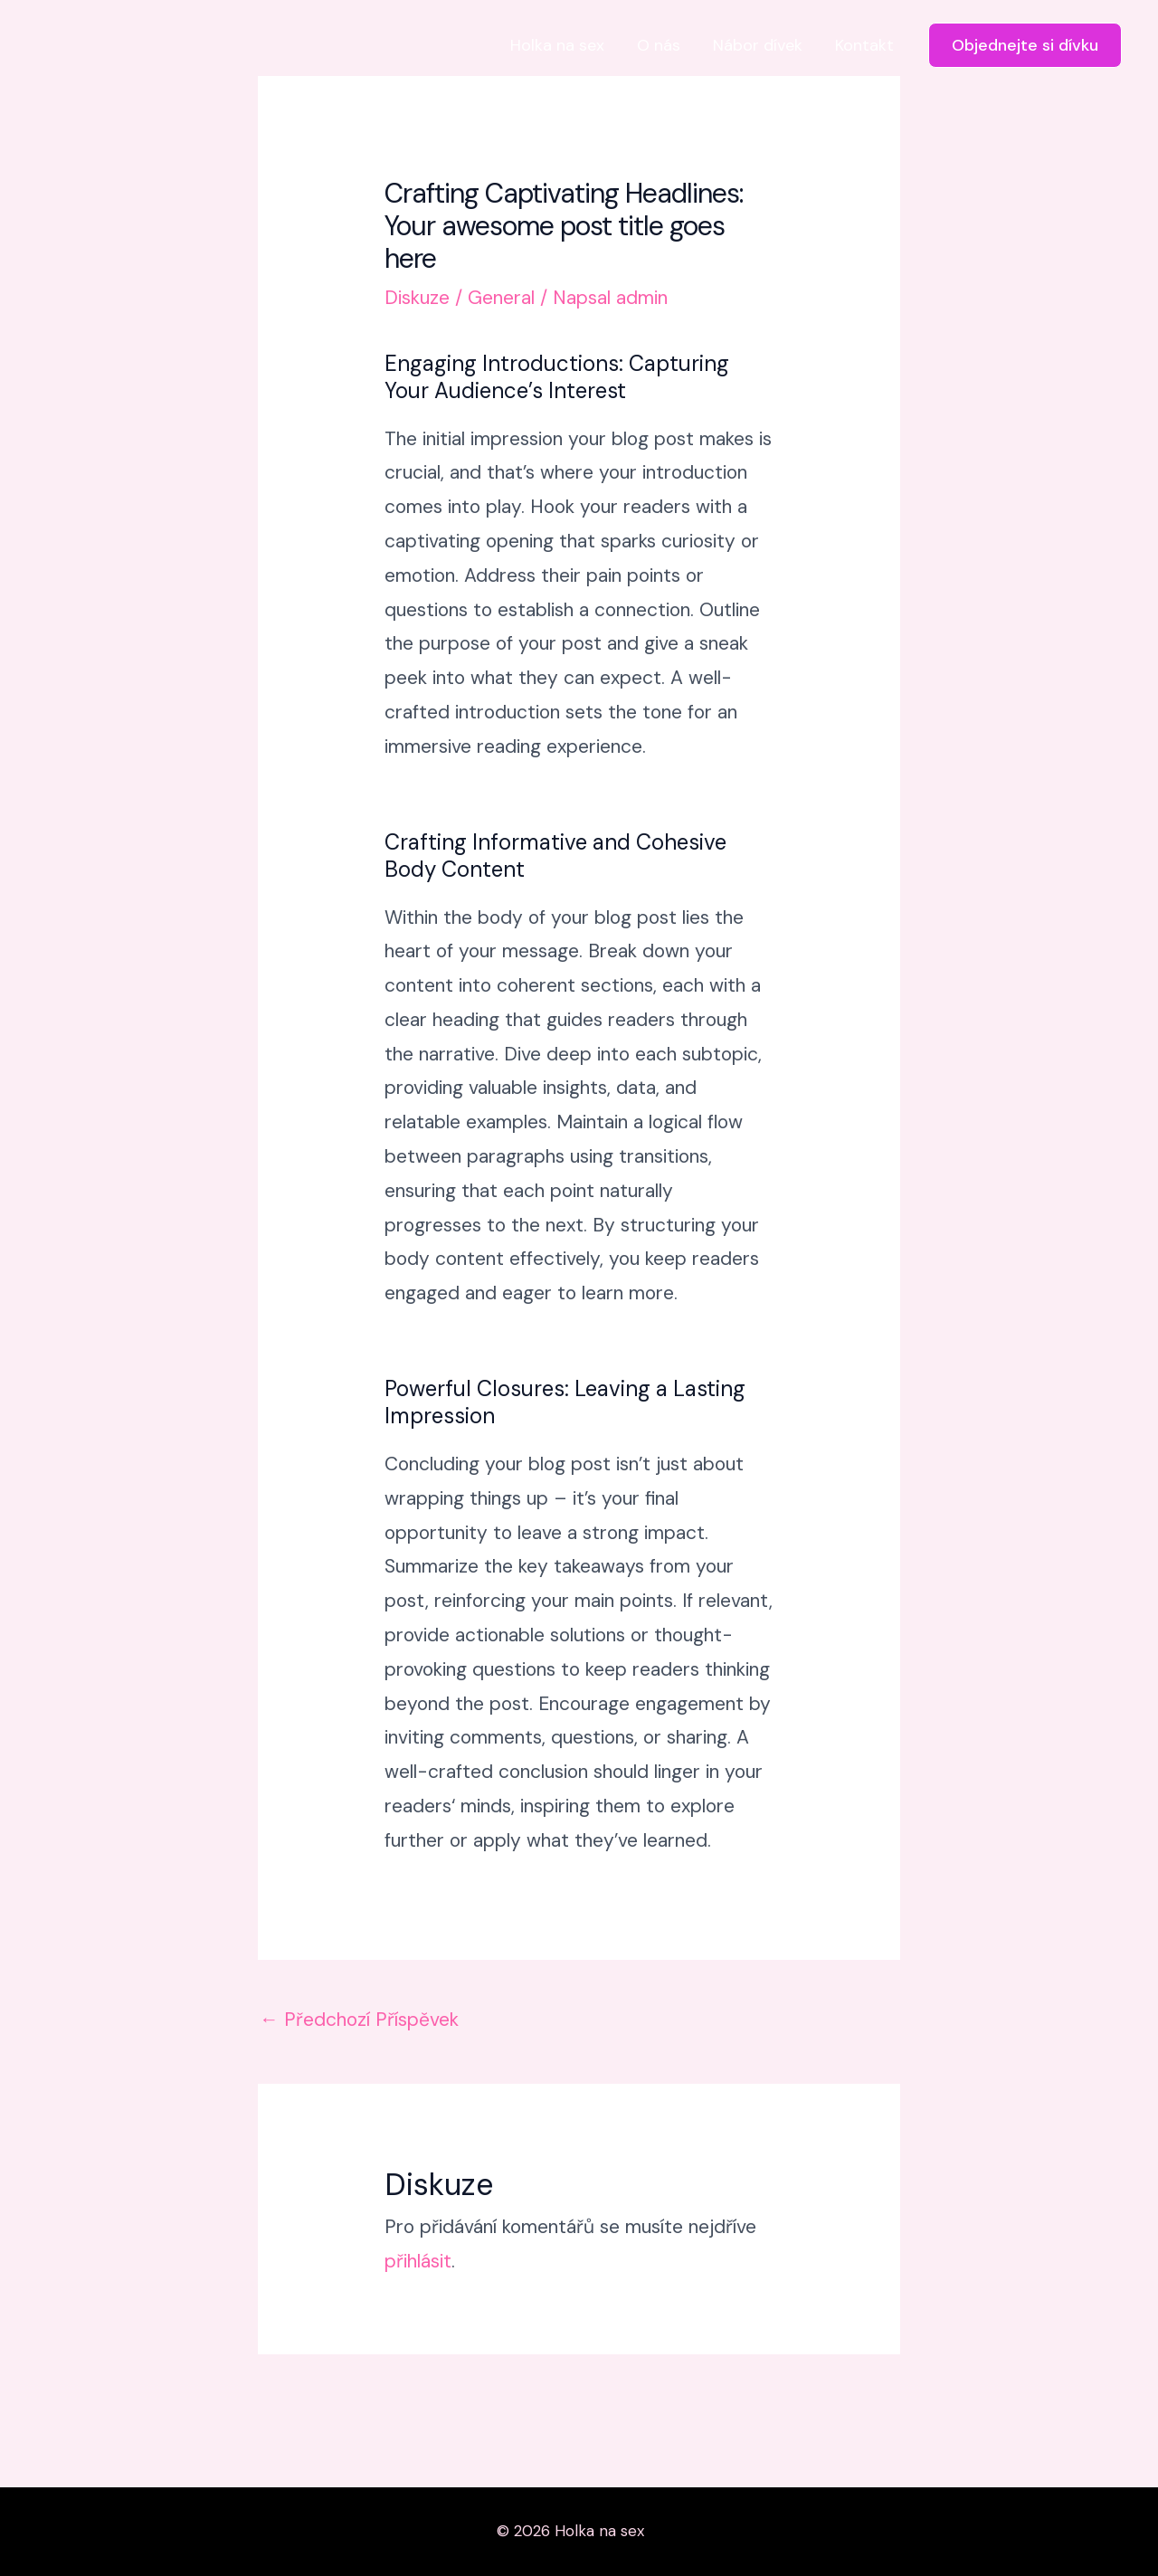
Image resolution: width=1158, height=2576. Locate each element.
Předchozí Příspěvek (359, 2019)
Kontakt (864, 45)
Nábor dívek (757, 45)
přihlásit (417, 2261)
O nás (658, 45)
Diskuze (417, 297)
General (501, 297)
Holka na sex (557, 45)
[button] (1025, 45)
